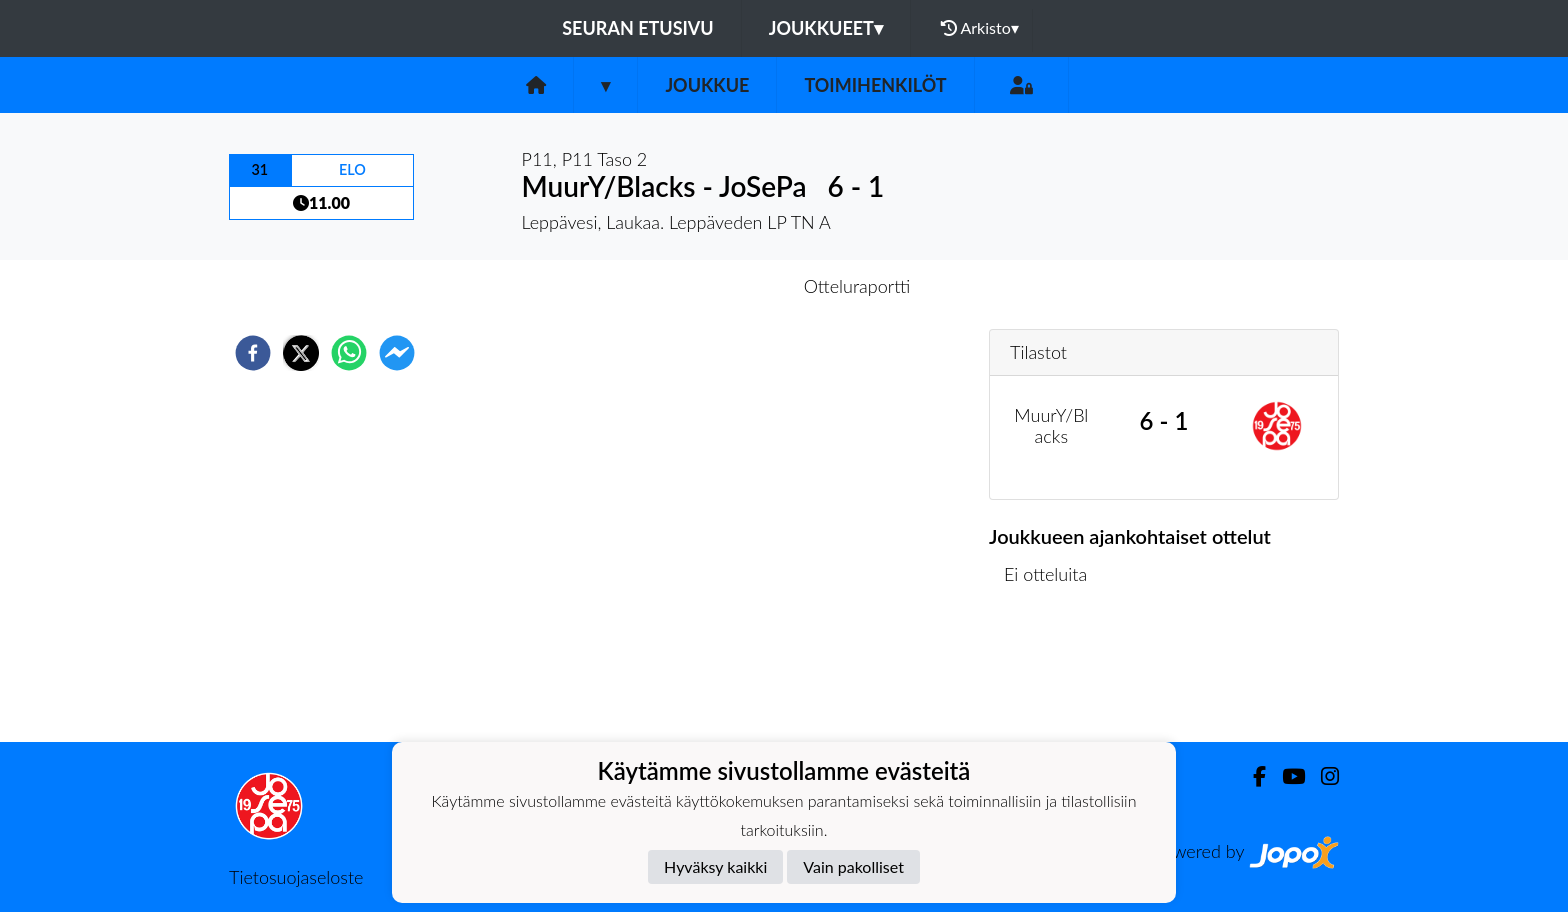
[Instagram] (1322, 776)
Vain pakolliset (853, 866)
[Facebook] (1251, 776)
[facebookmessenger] (397, 353)
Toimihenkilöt (875, 85)
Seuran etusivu (638, 28)
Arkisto (980, 28)
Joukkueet (826, 28)
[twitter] (301, 353)
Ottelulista (1053, 674)
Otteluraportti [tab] (857, 286)
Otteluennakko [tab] (715, 286)
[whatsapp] (349, 353)
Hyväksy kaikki (715, 866)
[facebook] (253, 353)
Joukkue (707, 85)
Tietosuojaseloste (296, 877)
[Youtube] (1285, 776)
